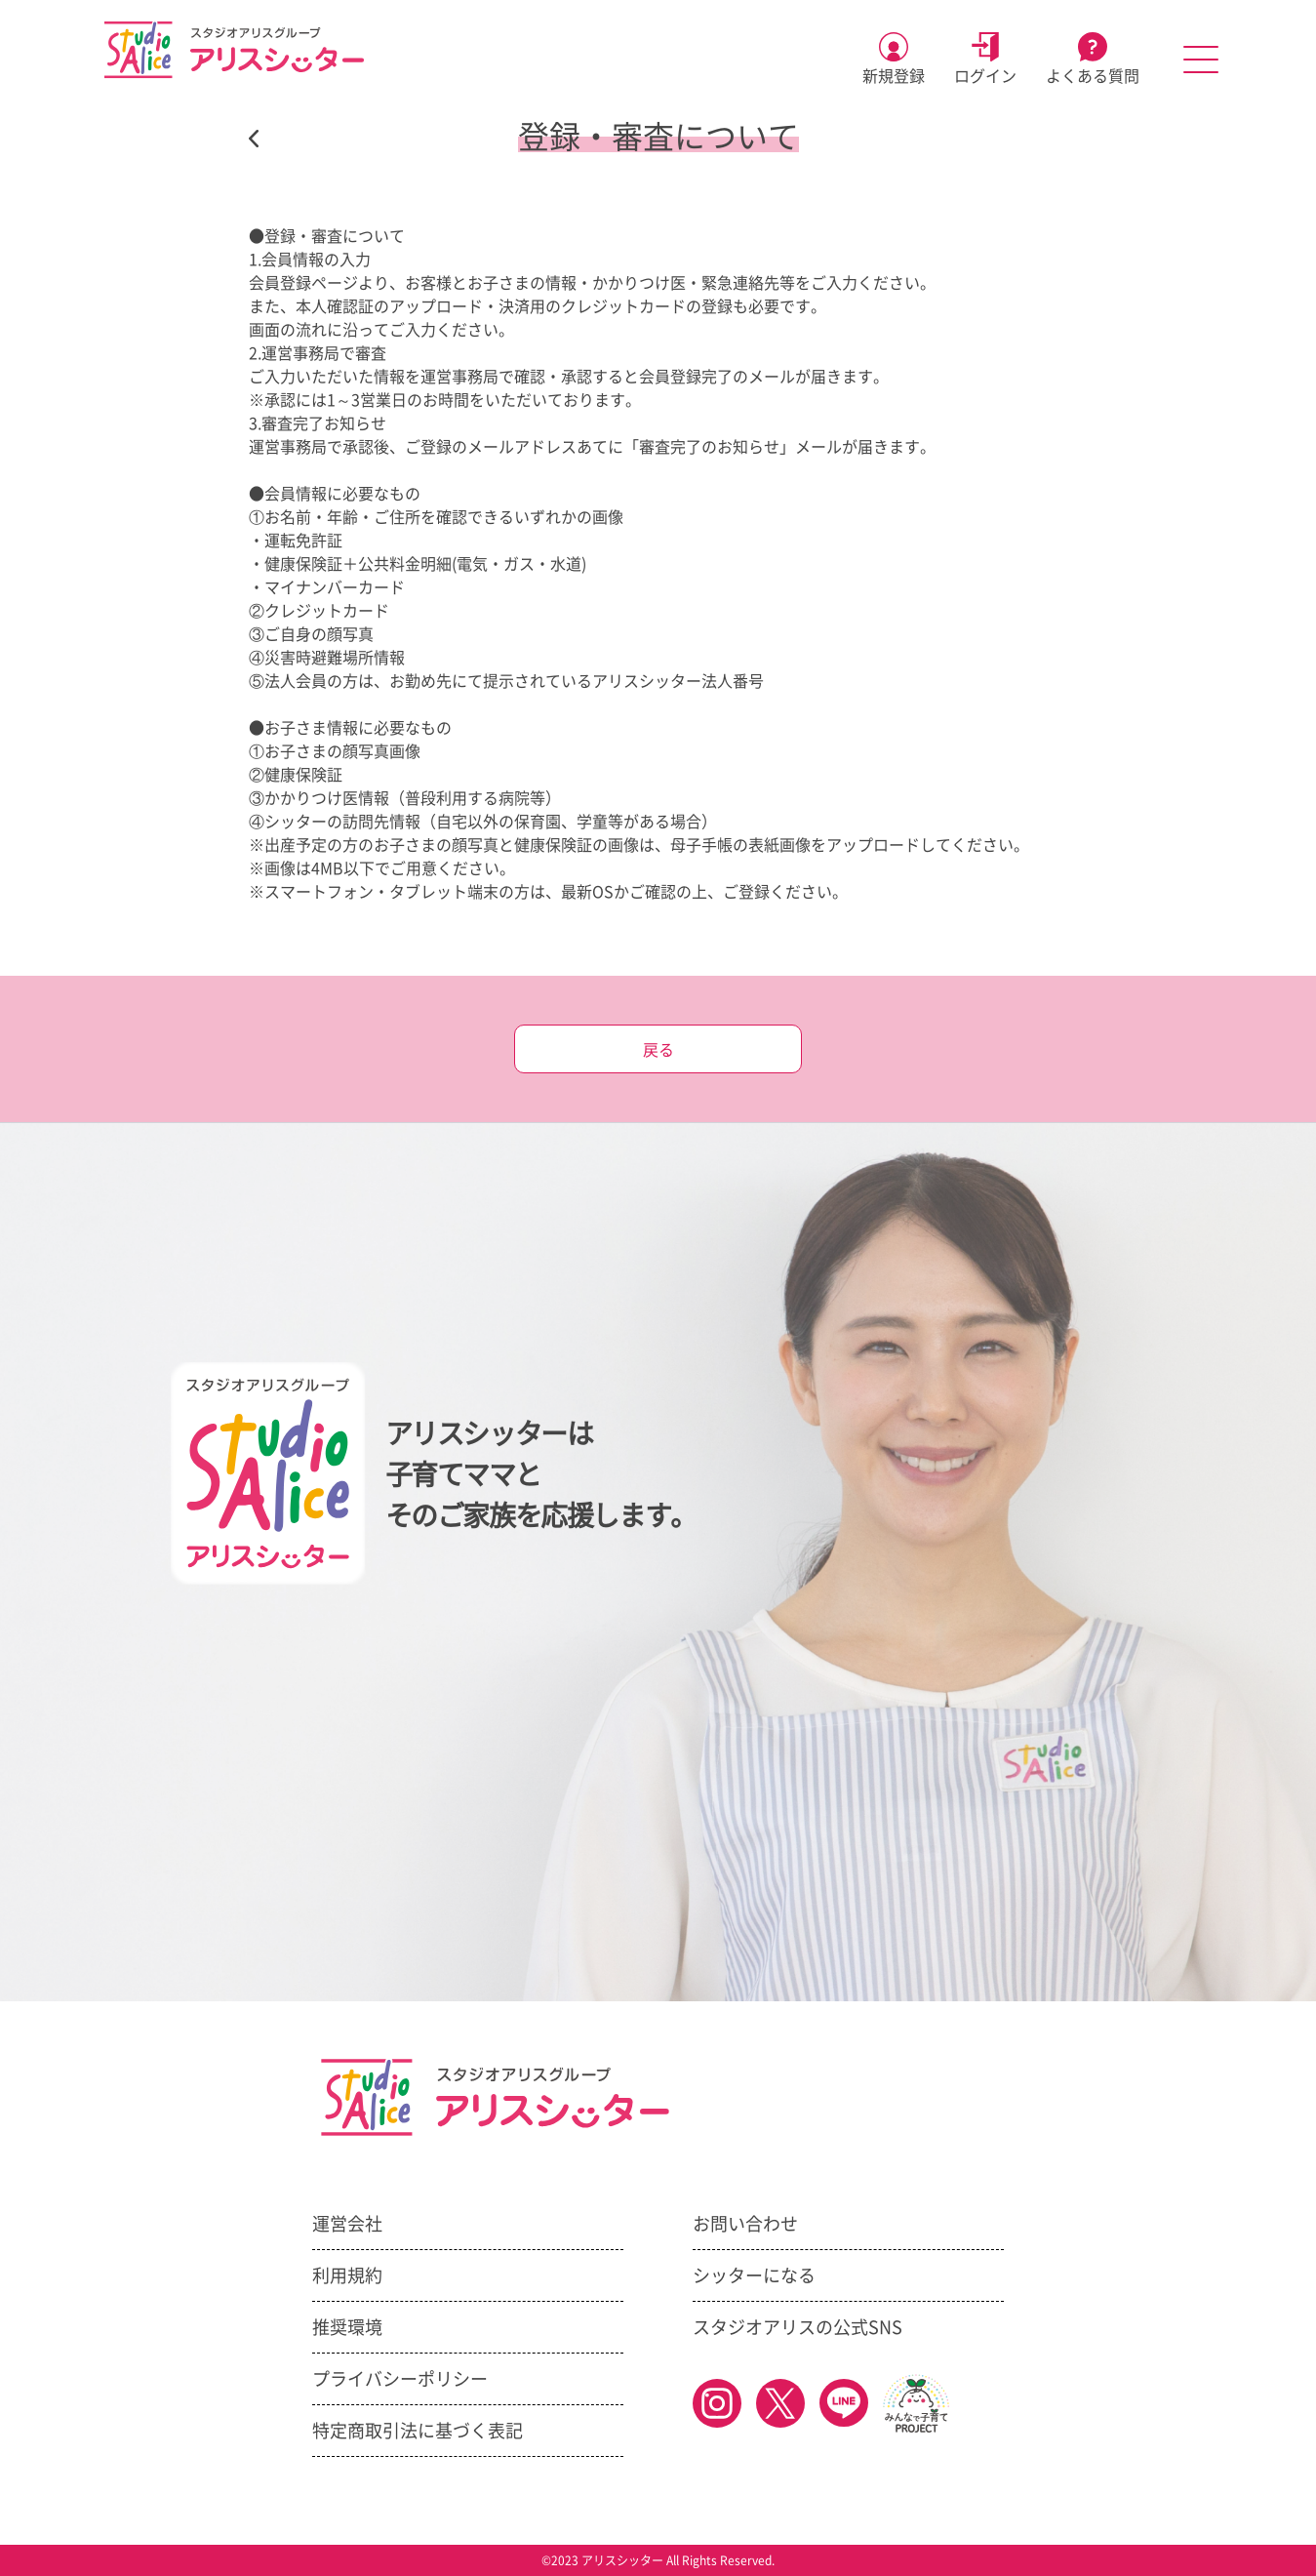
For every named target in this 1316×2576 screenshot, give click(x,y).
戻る (658, 1050)
